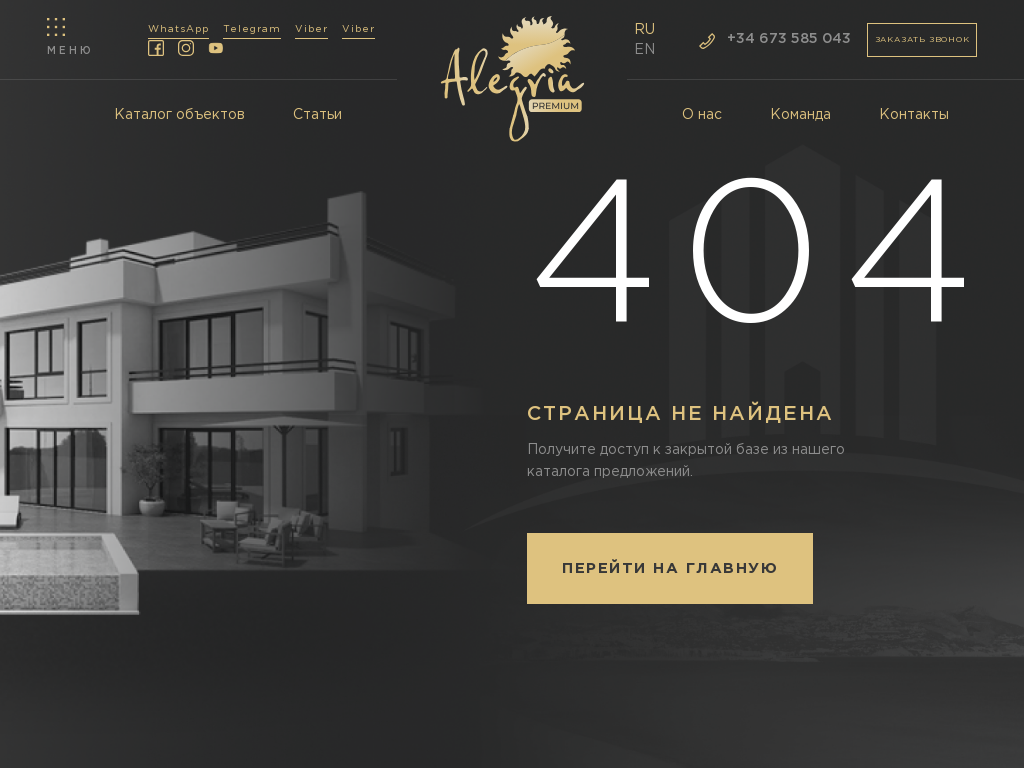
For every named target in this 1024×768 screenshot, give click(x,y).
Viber (311, 29)
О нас (702, 115)
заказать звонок (922, 39)
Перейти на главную (670, 568)
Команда (800, 115)
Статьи (317, 115)
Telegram (252, 29)
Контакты (914, 115)
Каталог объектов (179, 115)
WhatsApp (178, 29)
